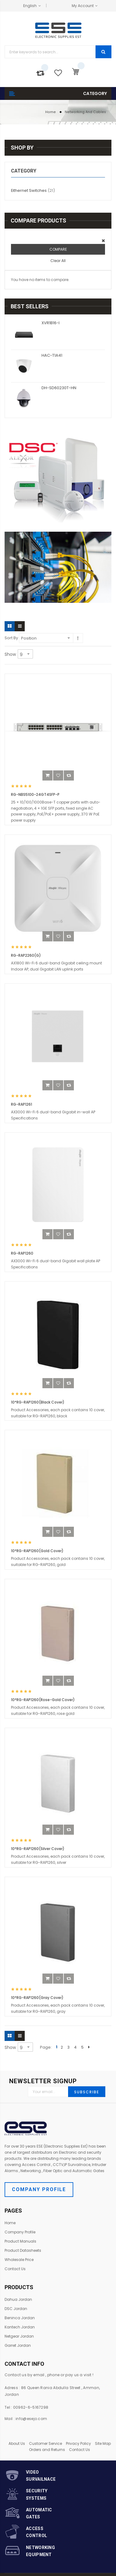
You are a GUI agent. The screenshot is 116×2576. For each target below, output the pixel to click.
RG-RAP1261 (21, 1104)
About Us (17, 2443)
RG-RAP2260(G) (26, 955)
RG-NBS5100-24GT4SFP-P (35, 794)
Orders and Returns (47, 2449)
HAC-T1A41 (52, 355)
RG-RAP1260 (22, 1253)
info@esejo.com (31, 2418)
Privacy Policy (78, 2443)
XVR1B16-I (51, 323)
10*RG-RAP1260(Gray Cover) (37, 1997)
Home (50, 112)
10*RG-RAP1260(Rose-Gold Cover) (43, 1699)
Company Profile (39, 2189)
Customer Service (45, 2443)
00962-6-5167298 (31, 2407)
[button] (58, 775)
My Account (83, 5)
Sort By (11, 638)
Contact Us (79, 2449)
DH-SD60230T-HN (59, 388)
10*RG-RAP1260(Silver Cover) (37, 1848)
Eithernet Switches (37, 190)
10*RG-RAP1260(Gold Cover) (37, 1550)
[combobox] (50, 51)
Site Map (103, 2443)
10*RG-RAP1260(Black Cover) (37, 1402)
